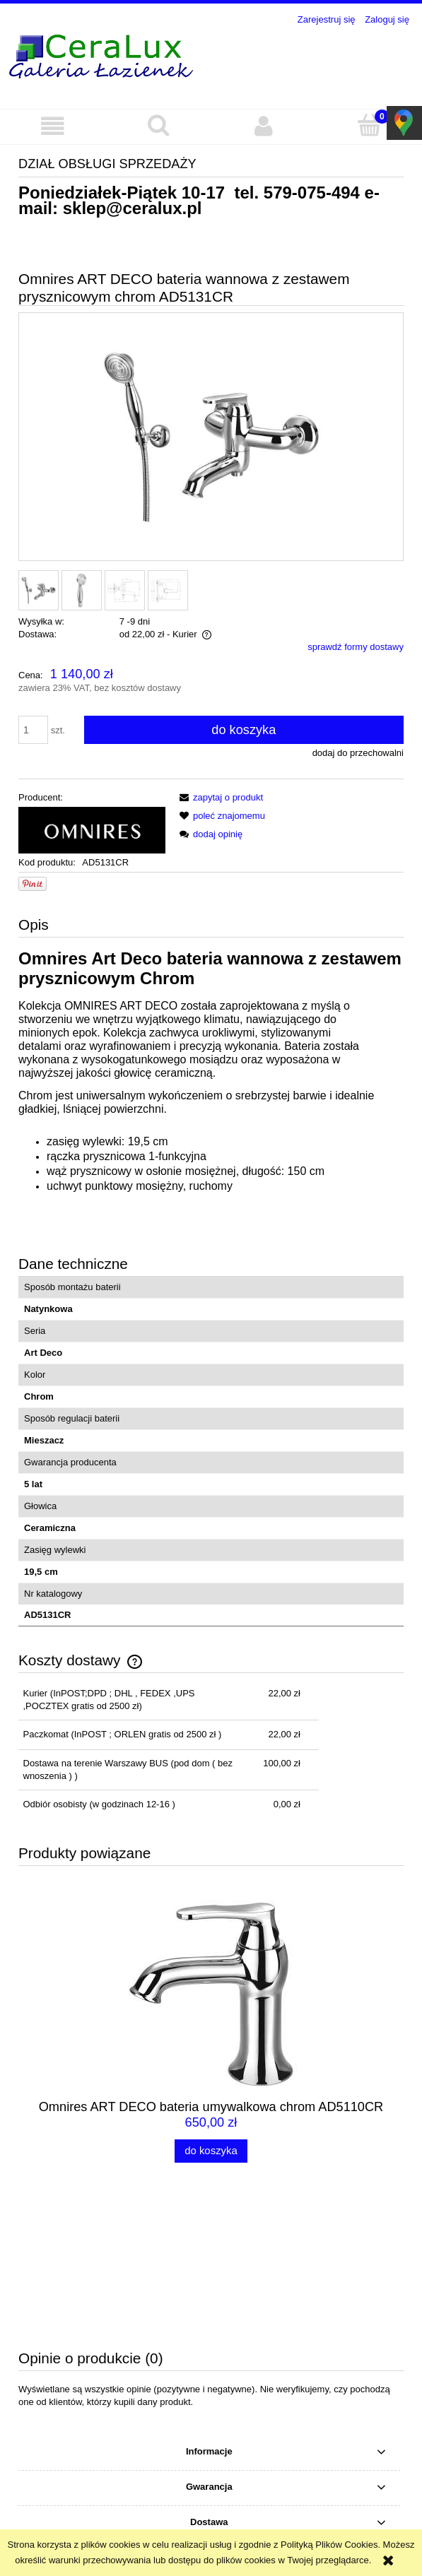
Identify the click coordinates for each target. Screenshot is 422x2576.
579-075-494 (312, 192)
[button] (52, 126)
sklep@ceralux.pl (132, 208)
